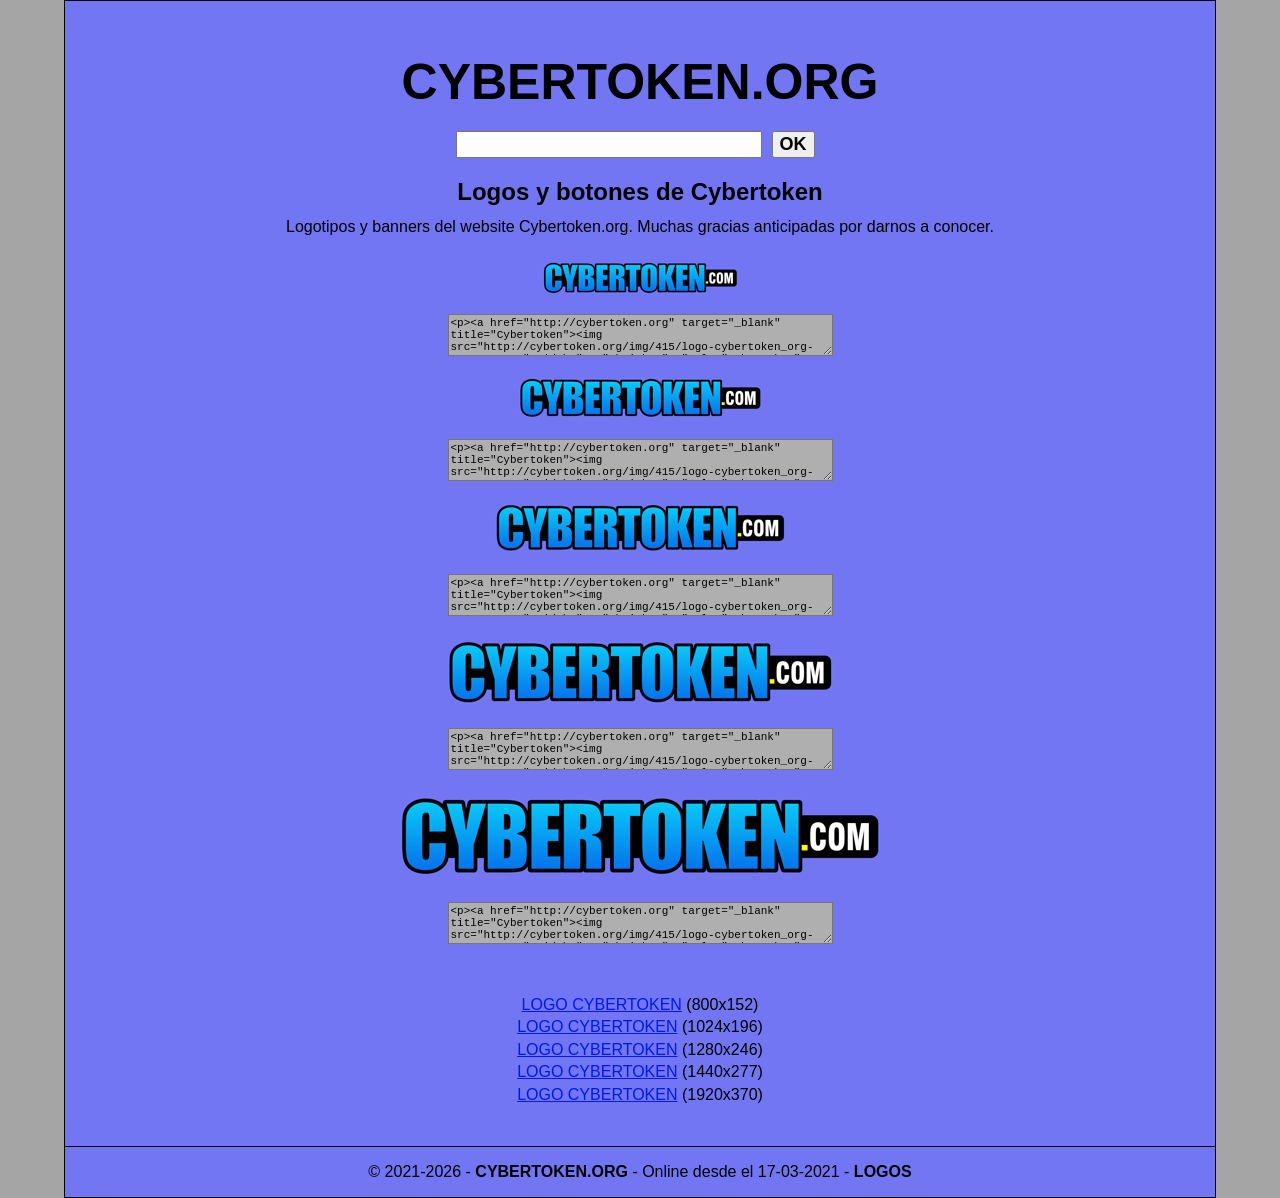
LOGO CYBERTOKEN (602, 1004)
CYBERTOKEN (531, 1171)
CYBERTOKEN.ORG (640, 60)
